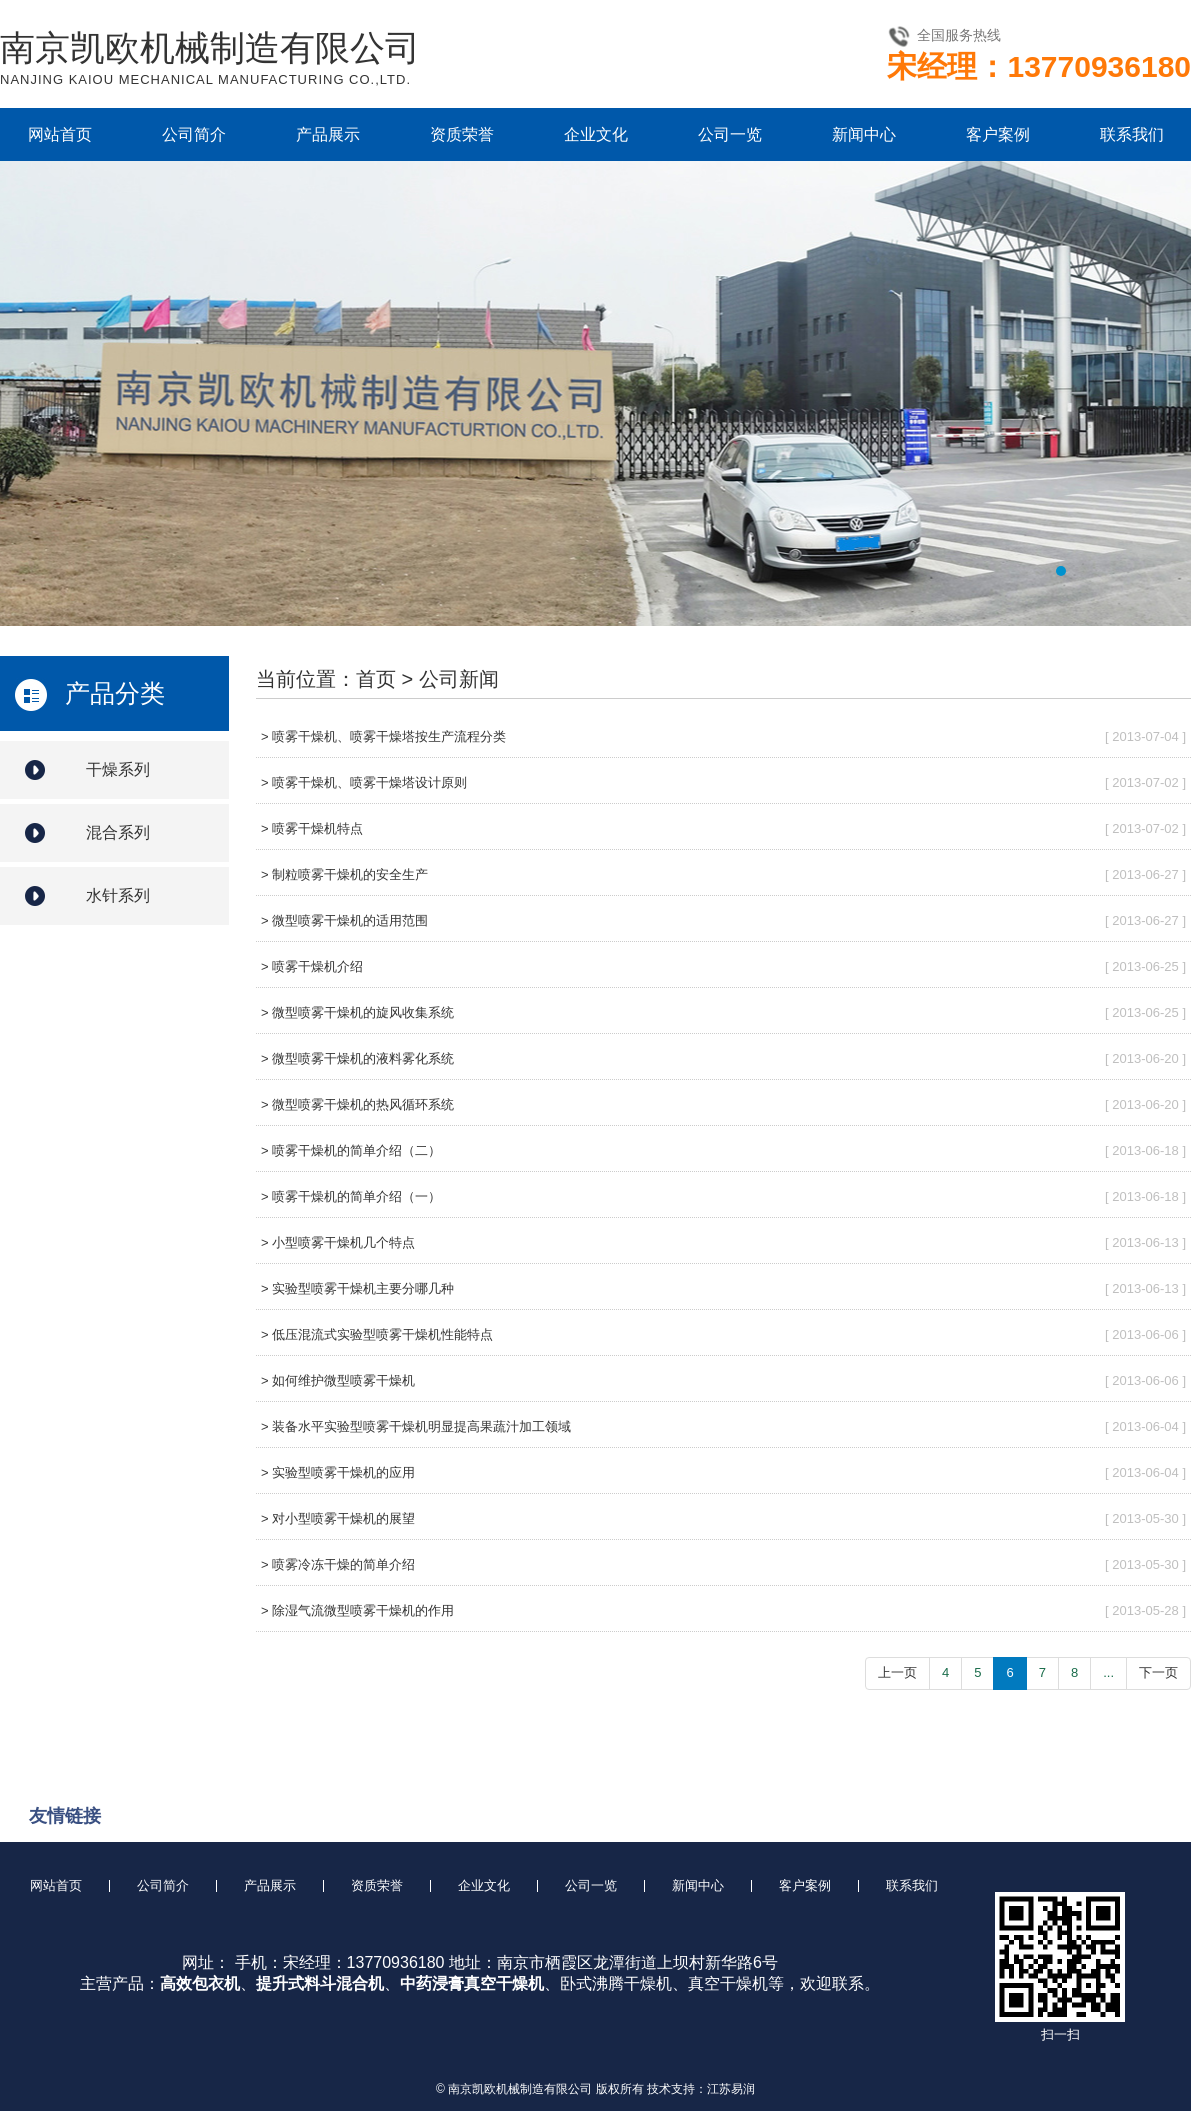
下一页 (1158, 1672)
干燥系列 (118, 769)
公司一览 (730, 134)
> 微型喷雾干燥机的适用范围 (344, 920)
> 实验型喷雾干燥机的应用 (338, 1472)
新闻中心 (864, 134)
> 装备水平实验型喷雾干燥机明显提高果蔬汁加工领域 (416, 1426)
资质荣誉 (462, 134)
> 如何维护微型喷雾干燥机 (338, 1380)
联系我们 (1132, 134)
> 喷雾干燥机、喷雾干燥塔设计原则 (364, 782)
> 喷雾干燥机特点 (312, 828)
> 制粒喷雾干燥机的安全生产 (344, 874)
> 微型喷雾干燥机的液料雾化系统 (357, 1058)
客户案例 (998, 134)
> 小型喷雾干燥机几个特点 (338, 1242)
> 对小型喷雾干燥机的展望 (338, 1518)
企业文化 (596, 134)
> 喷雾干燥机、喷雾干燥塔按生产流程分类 (383, 736)
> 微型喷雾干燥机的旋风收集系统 (357, 1012)
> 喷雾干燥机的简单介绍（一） (351, 1196)
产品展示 (328, 134)
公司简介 (194, 134)
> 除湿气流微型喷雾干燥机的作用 (357, 1610)
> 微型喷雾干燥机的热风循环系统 (357, 1104)
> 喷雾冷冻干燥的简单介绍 (338, 1564)
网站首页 (60, 134)
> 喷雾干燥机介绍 (312, 966)
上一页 (897, 1672)
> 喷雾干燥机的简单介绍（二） (351, 1150)
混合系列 (118, 832)
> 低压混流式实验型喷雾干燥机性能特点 (377, 1334)
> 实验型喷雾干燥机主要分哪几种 (357, 1288)
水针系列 (118, 895)
